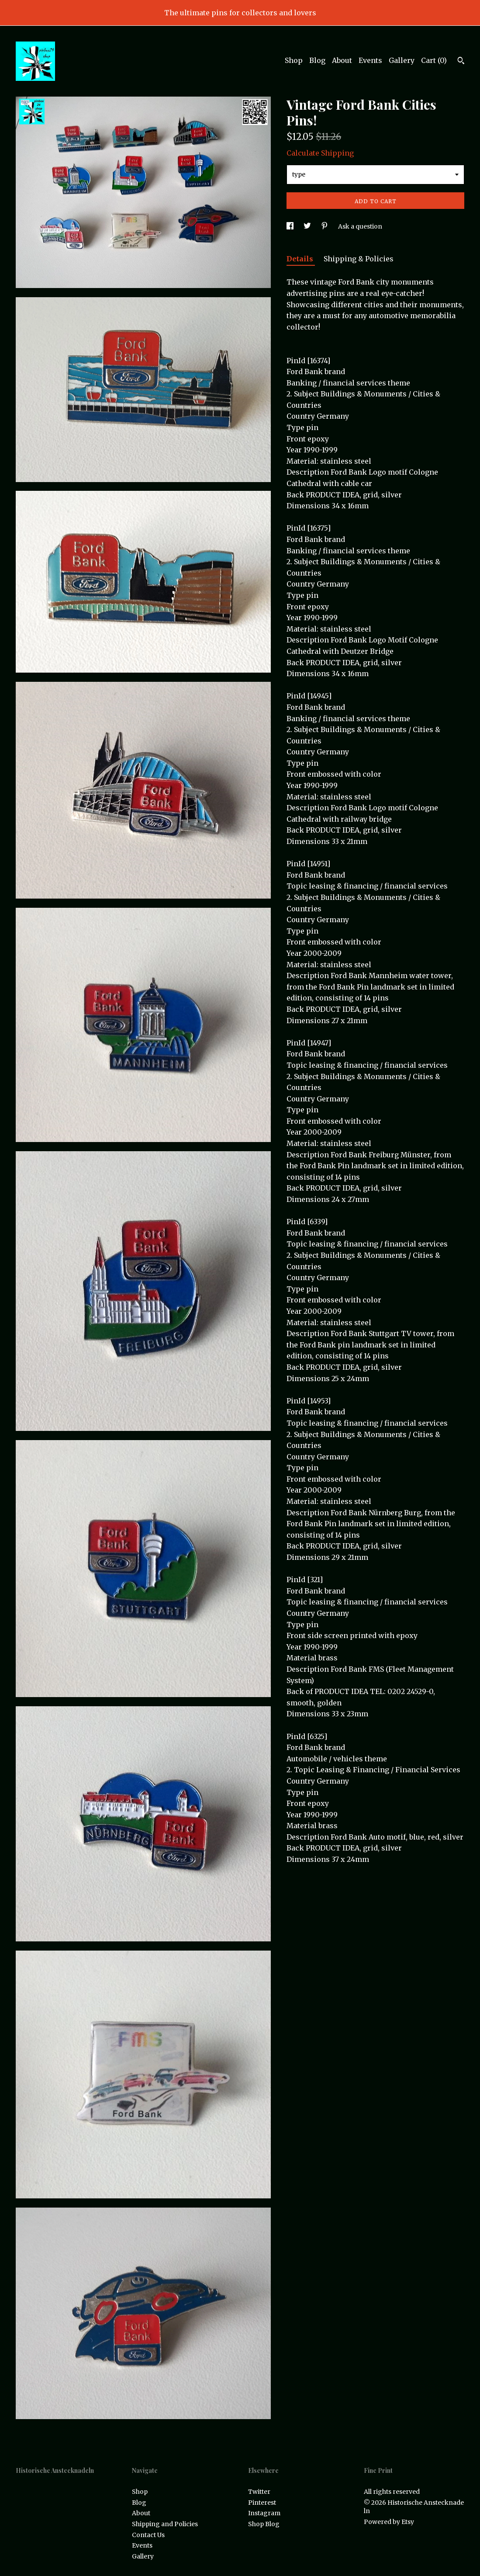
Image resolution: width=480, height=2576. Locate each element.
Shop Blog (264, 2524)
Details (301, 258)
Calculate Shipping (320, 153)
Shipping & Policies (359, 258)
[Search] (461, 61)
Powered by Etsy (389, 2522)
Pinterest (262, 2503)
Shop (294, 60)
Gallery (401, 60)
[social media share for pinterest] (325, 226)
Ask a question (360, 226)
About (342, 60)
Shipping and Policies (165, 2524)
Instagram (264, 2513)
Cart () (434, 60)
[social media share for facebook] (291, 226)
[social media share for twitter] (308, 226)
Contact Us (148, 2535)
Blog (317, 60)
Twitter (259, 2492)
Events (370, 60)
